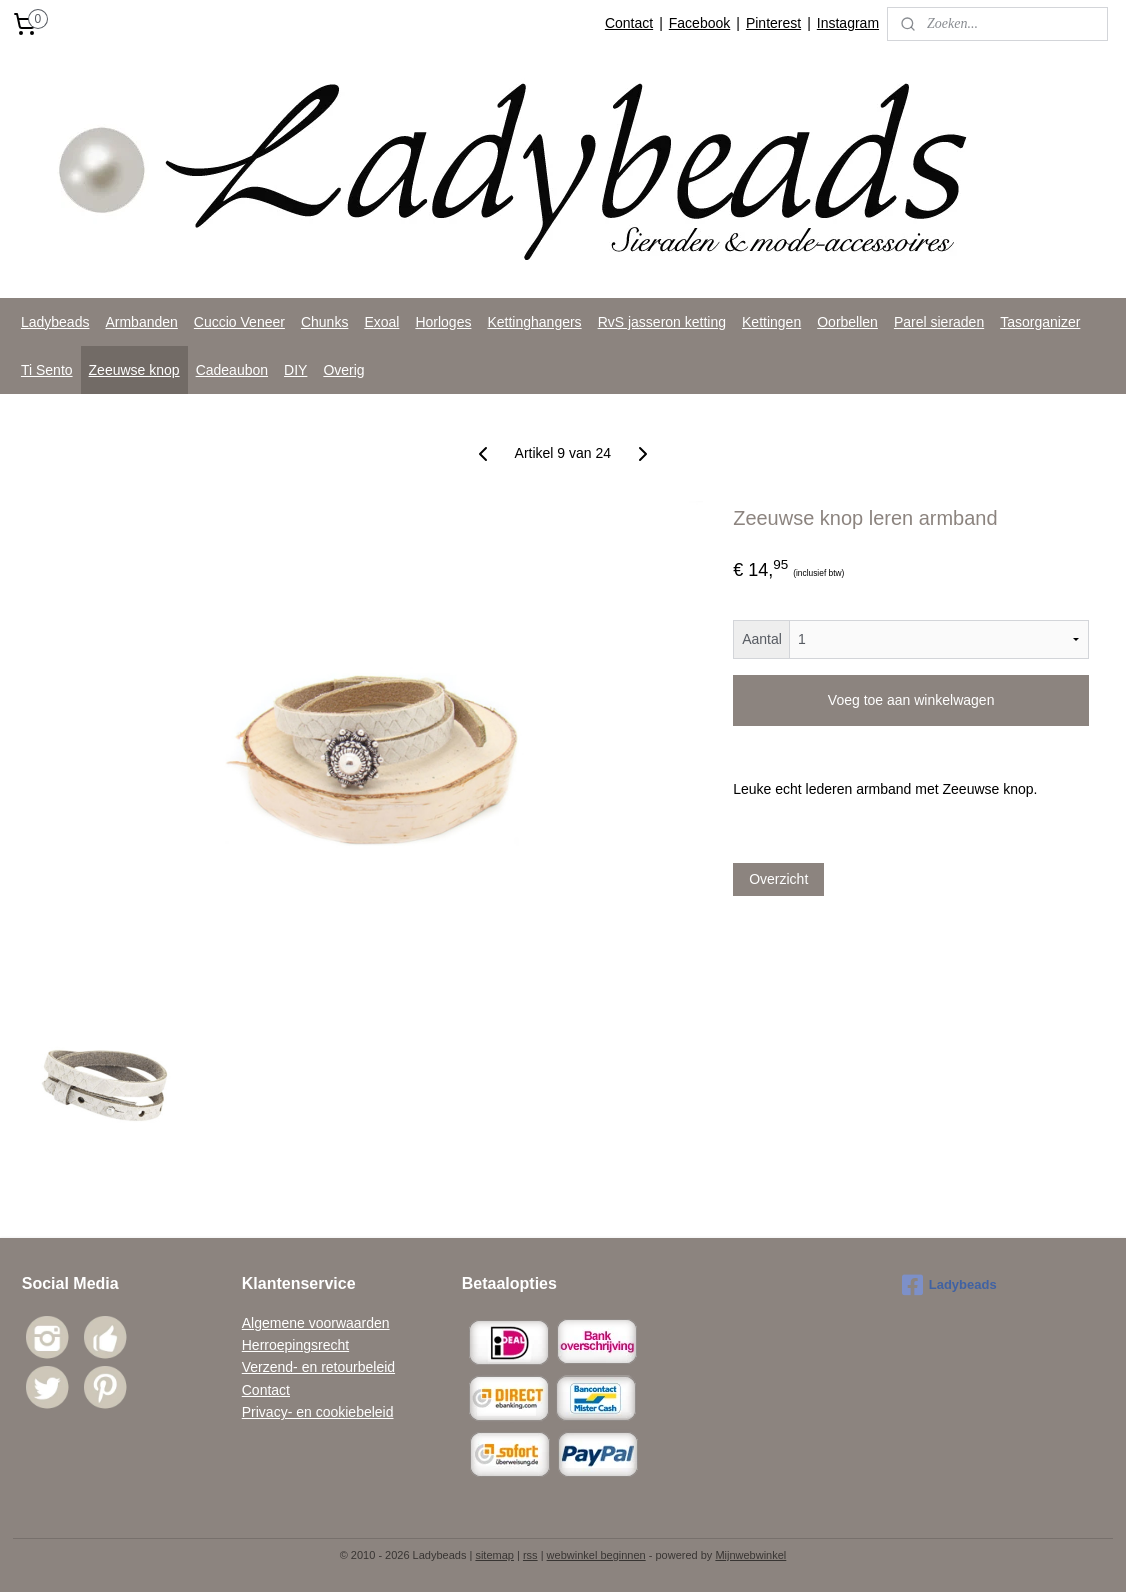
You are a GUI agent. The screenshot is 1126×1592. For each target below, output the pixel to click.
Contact (629, 23)
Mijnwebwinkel (750, 1555)
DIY (295, 370)
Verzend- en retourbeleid (318, 1367)
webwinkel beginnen (596, 1555)
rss (530, 1555)
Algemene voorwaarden (316, 1323)
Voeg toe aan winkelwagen (911, 700)
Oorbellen (847, 322)
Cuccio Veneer (239, 322)
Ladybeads (55, 322)
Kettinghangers (534, 322)
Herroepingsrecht (295, 1345)
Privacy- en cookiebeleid (318, 1412)
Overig (343, 370)
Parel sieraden (939, 322)
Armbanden (141, 322)
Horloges (443, 322)
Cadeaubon (232, 370)
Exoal (381, 322)
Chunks (324, 322)
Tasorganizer (1040, 322)
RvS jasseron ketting (662, 322)
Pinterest (773, 23)
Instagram (848, 23)
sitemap (494, 1555)
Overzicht (778, 879)
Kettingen (771, 322)
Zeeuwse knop (134, 370)
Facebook (699, 23)
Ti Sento (47, 370)
